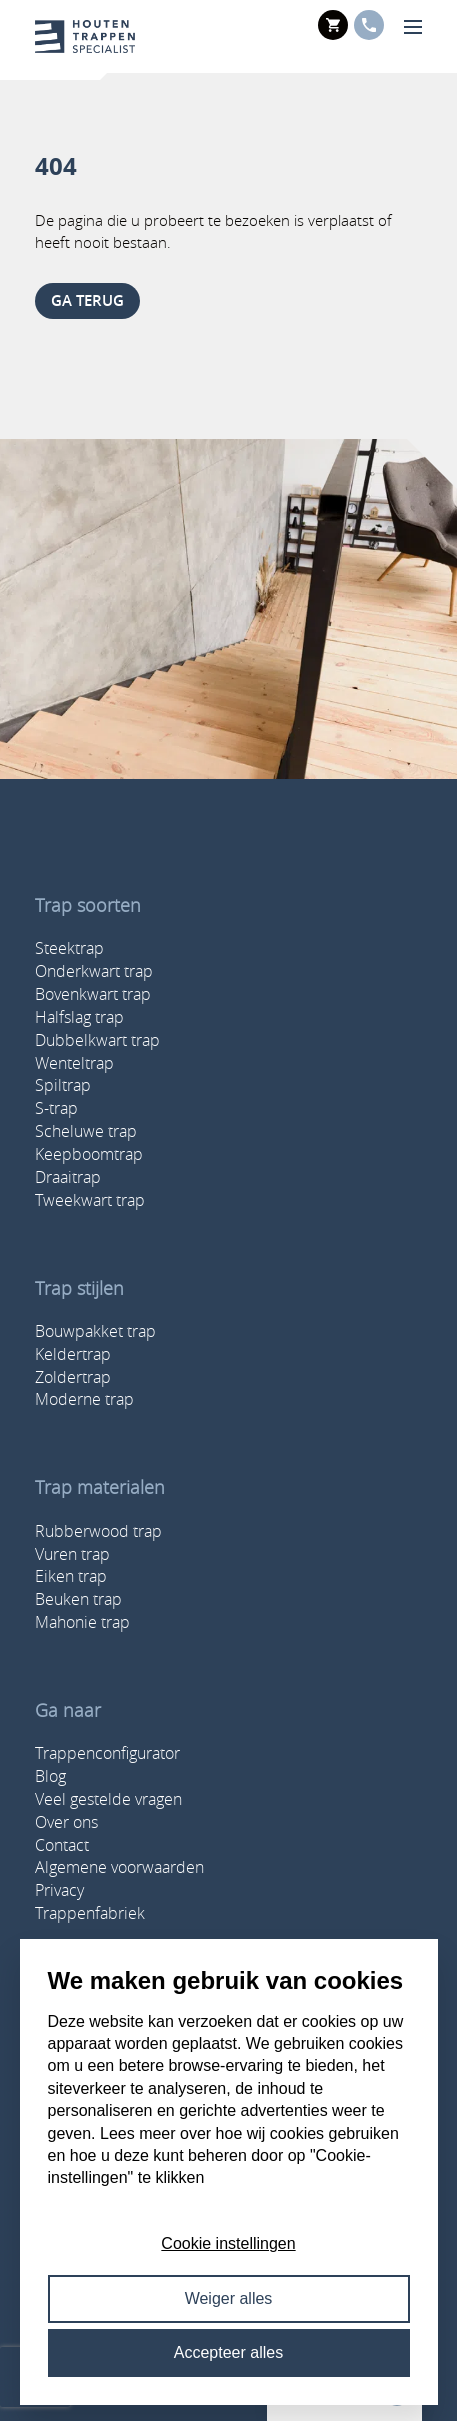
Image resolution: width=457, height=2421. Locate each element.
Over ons (66, 1822)
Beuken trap (78, 1599)
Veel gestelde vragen (108, 1799)
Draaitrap (68, 1177)
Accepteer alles (228, 2352)
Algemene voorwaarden (119, 1867)
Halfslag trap (79, 1017)
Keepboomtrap (89, 1154)
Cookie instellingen (228, 2243)
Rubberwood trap (98, 1531)
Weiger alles (229, 2298)
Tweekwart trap (90, 1200)
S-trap (56, 1108)
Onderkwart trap (94, 971)
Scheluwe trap (86, 1131)
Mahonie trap (82, 1622)
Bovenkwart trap (93, 994)
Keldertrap (73, 1354)
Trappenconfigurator (107, 1753)
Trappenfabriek (90, 1913)
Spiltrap (63, 1085)
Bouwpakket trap (95, 1331)
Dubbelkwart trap (97, 1040)
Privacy (59, 1890)
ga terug (87, 300)
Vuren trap (72, 1554)
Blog (50, 1776)
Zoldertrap (73, 1377)
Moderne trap (84, 1399)
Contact (62, 1845)
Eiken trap (71, 1576)
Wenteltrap (74, 1063)
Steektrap (69, 948)
